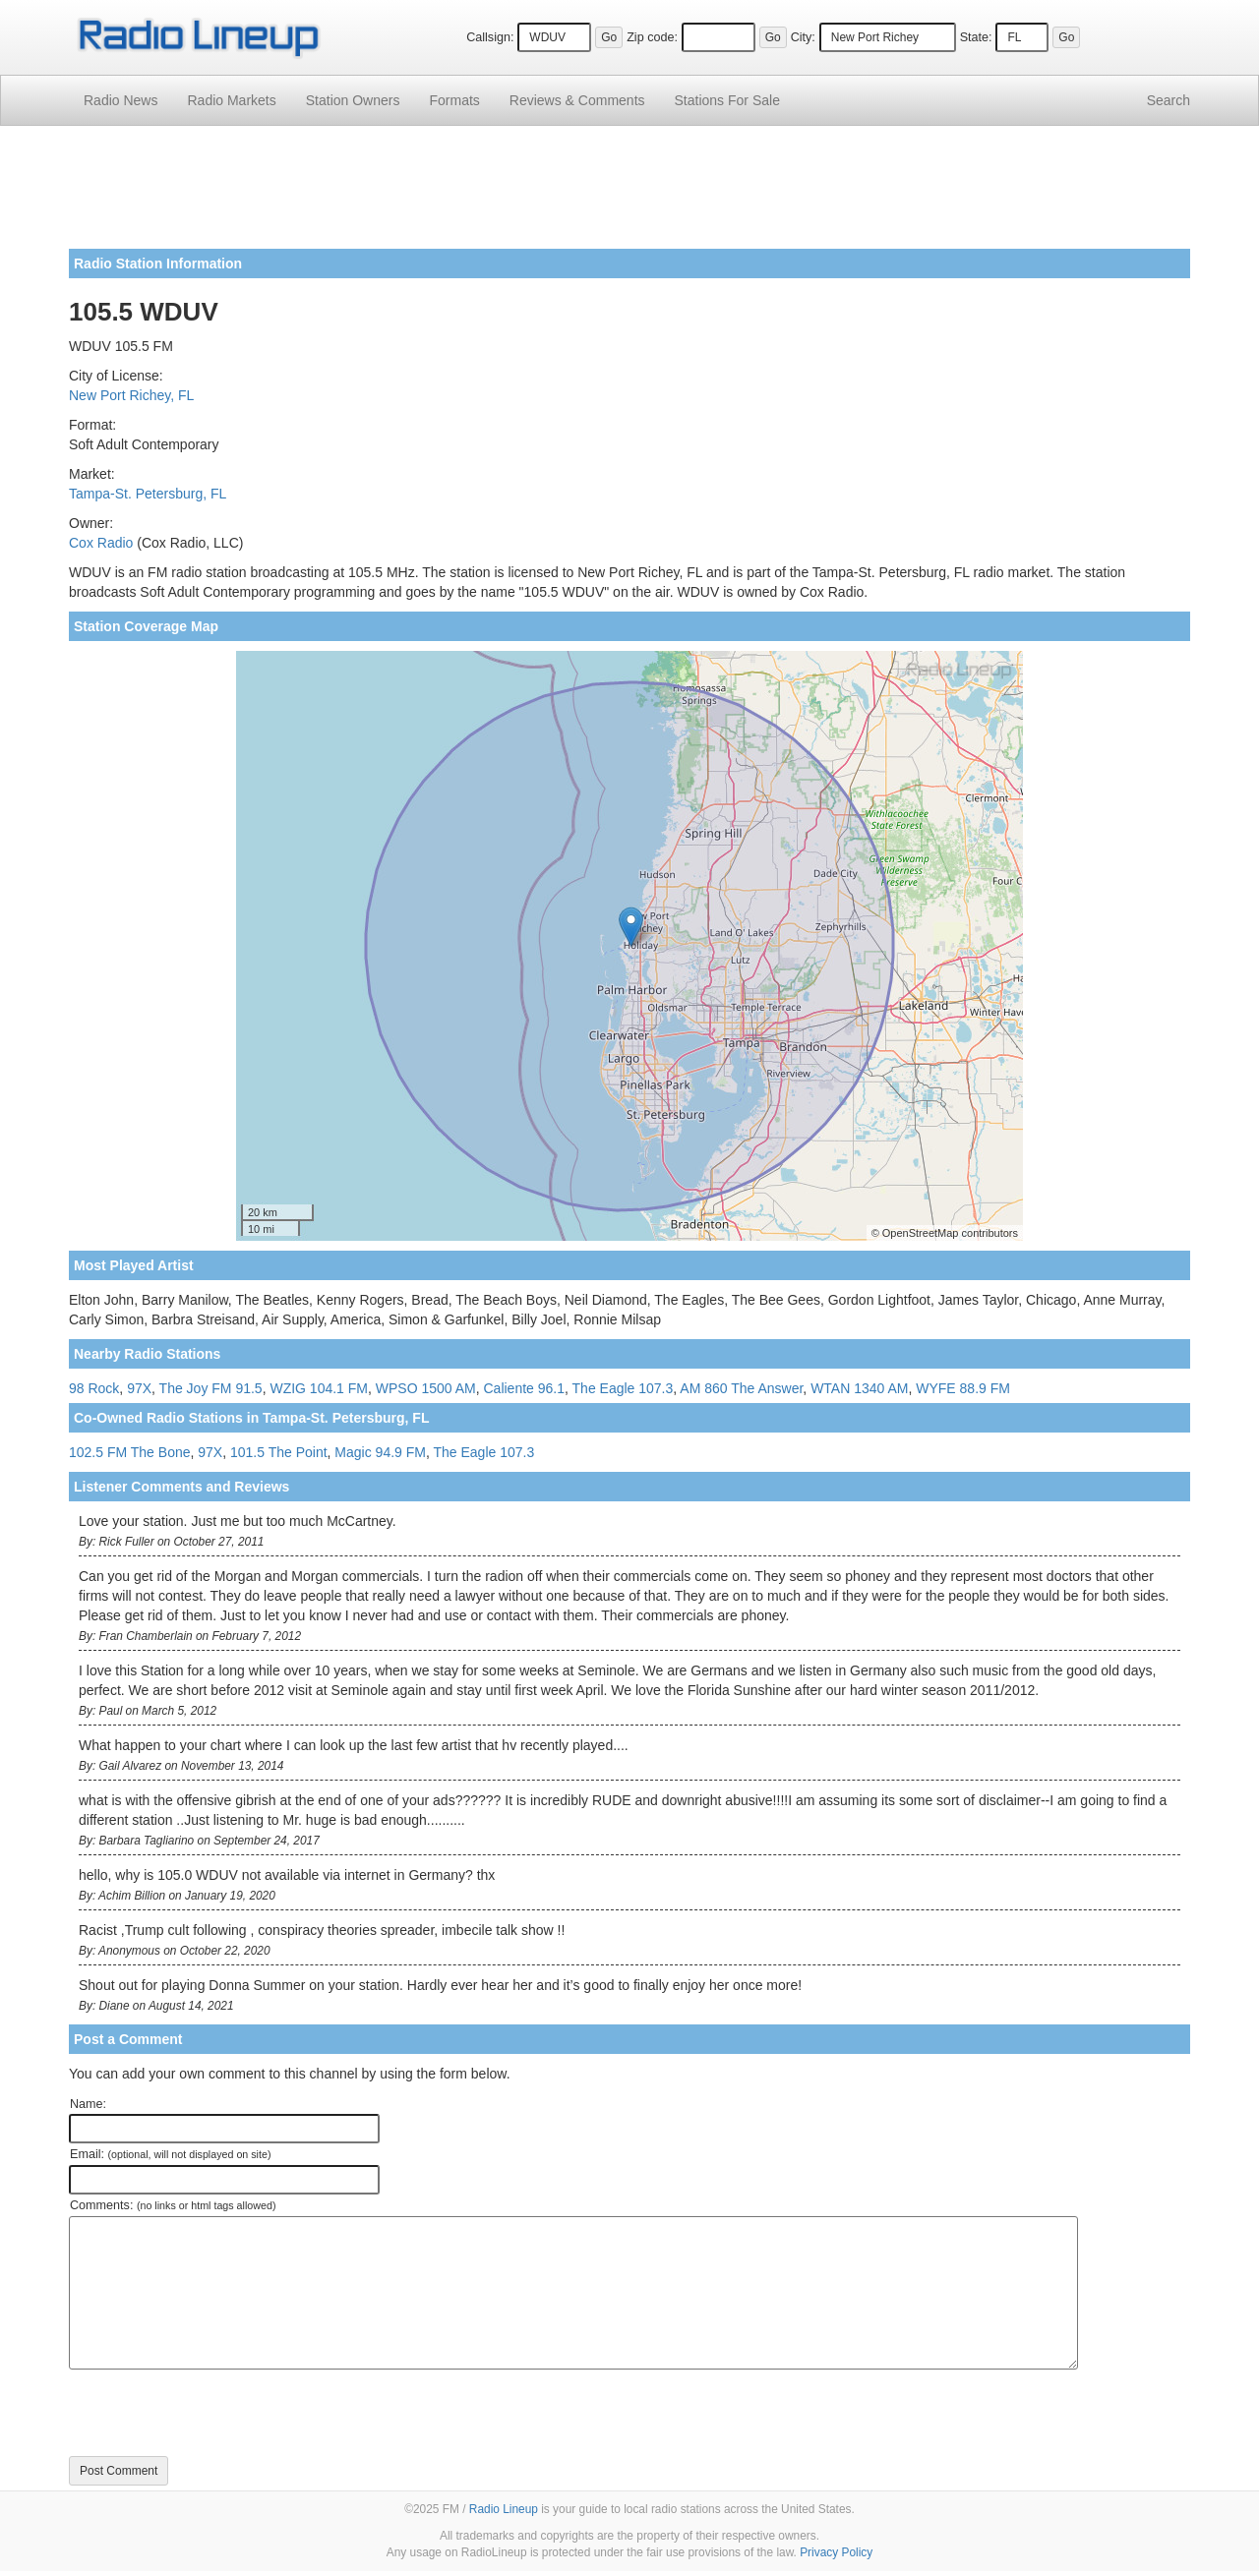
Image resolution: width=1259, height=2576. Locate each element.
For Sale (727, 100)
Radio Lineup (503, 2509)
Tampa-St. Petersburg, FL (147, 493)
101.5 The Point (279, 1452)
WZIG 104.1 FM (319, 1388)
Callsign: (489, 37)
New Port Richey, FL (131, 395)
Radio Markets (231, 100)
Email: (170, 2154)
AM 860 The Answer (741, 1388)
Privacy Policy (836, 2552)
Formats (454, 100)
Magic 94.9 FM (380, 1452)
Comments (577, 100)
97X (139, 1388)
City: (803, 37)
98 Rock (94, 1388)
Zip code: (652, 37)
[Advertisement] (629, 194)
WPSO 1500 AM (426, 1388)
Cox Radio (101, 543)
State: (976, 37)
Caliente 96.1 (525, 1388)
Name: (88, 2104)
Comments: (172, 2205)
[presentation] (218, 2412)
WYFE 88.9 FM (963, 1388)
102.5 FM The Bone (129, 1452)
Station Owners (353, 100)
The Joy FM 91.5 (211, 1388)
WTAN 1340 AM (859, 1388)
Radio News (120, 100)
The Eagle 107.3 (623, 1388)
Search (1168, 100)
